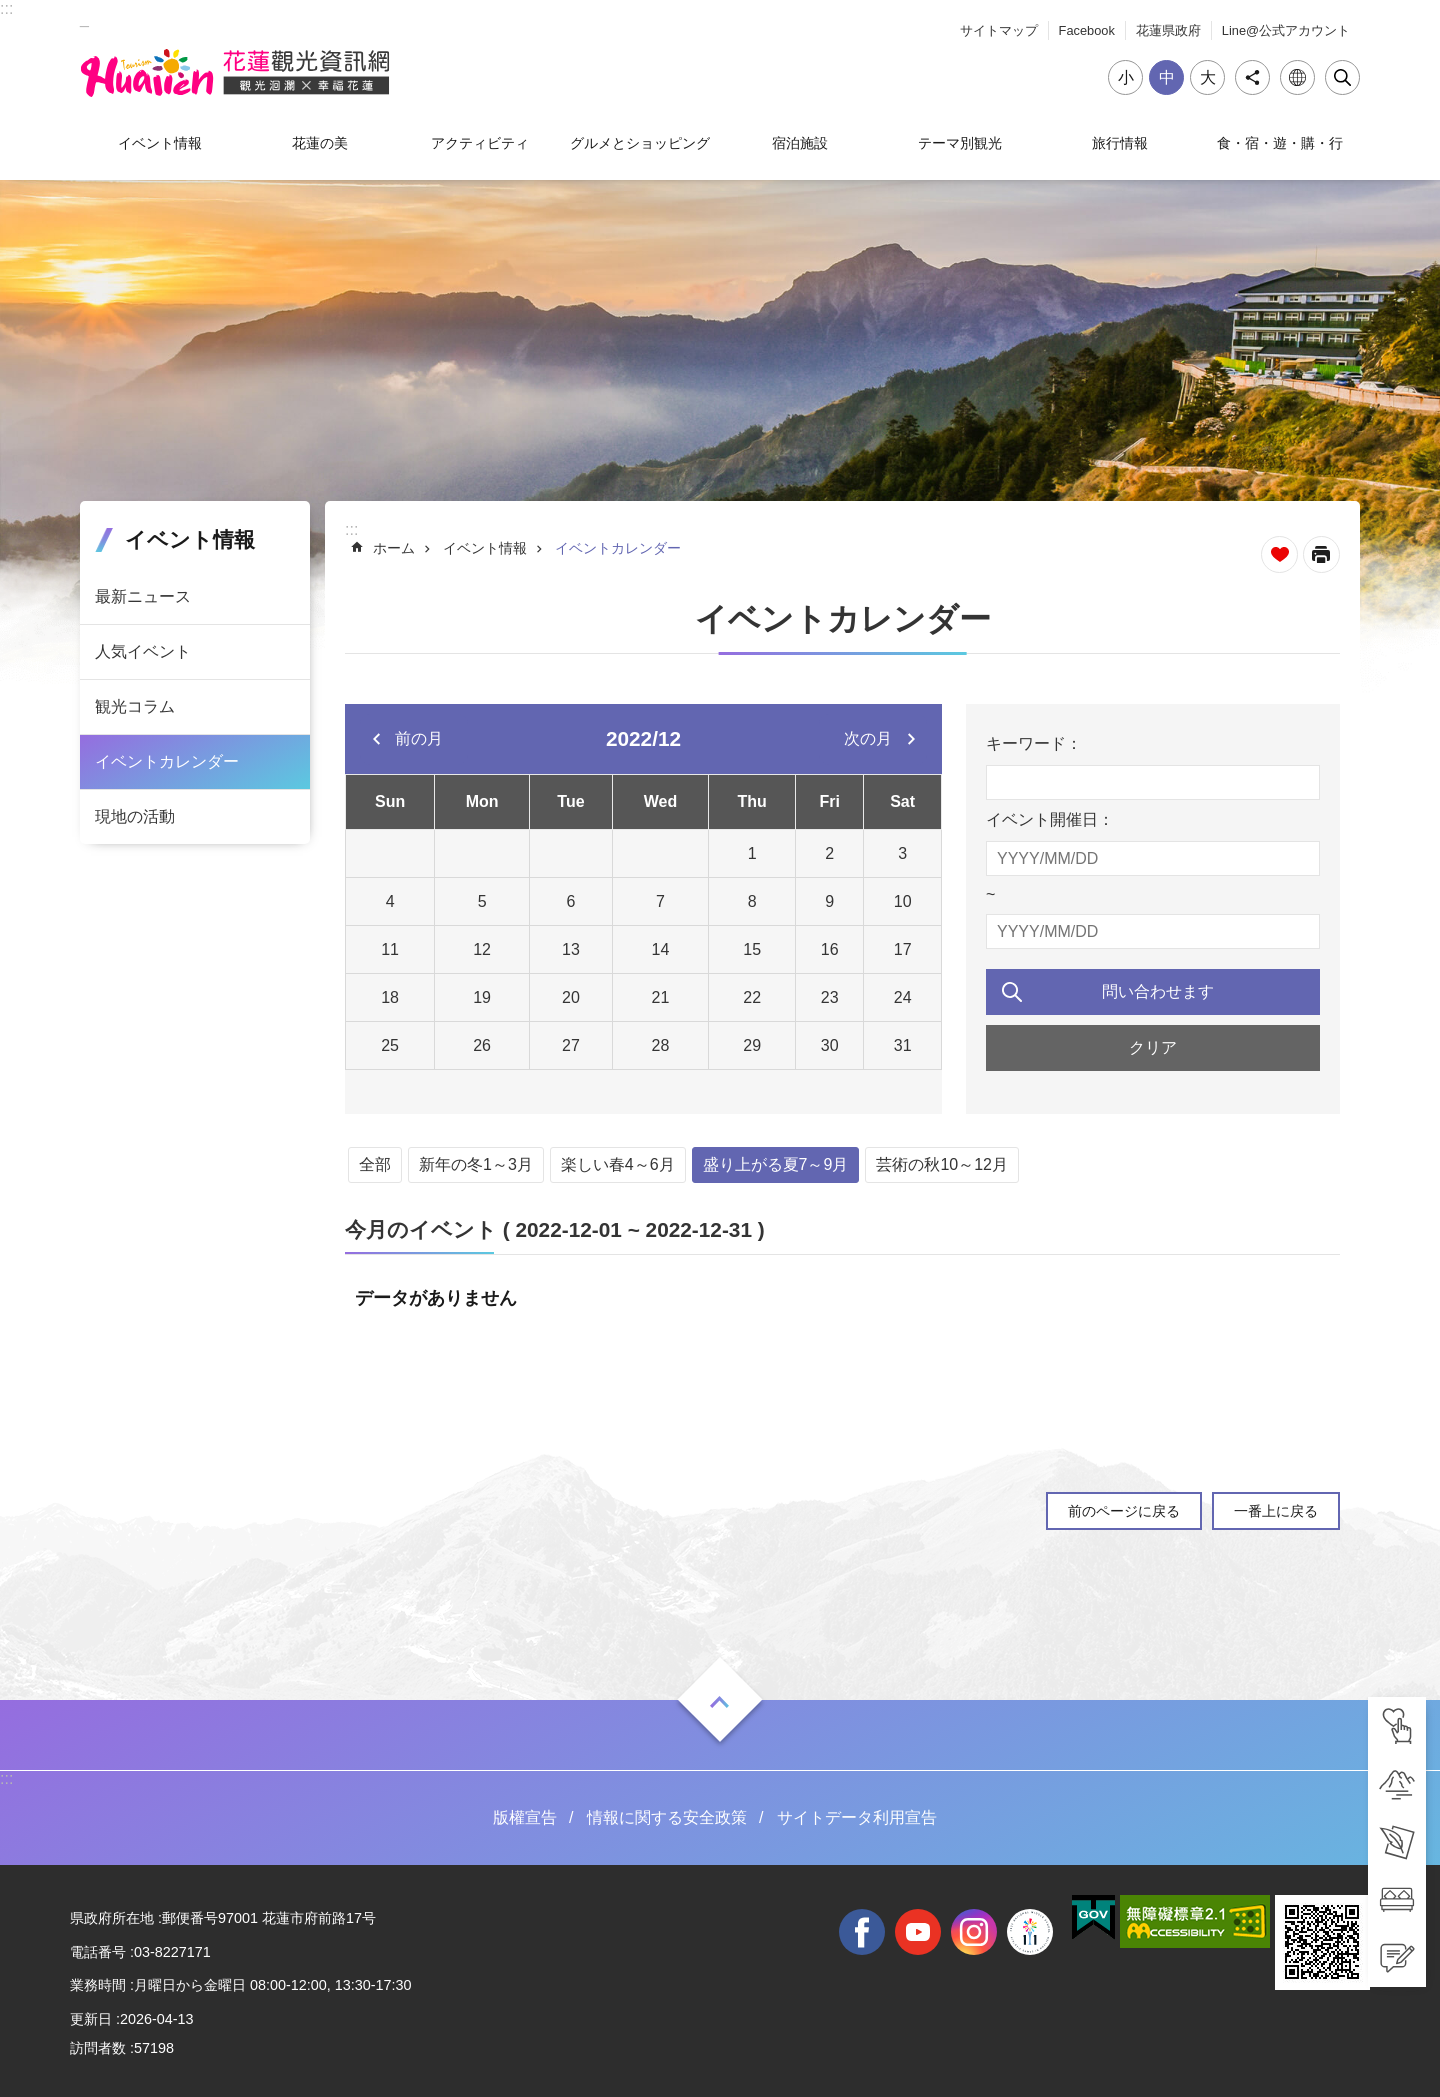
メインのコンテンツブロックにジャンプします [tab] (10, 10)
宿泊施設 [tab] (800, 143)
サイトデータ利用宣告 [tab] (857, 1817)
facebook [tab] (862, 1932)
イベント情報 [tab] (160, 143)
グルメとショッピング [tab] (640, 143)
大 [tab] (1208, 77)
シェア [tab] (1252, 77)
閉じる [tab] (1342, 77)
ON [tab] (720, 1702)
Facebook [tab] (1087, 30)
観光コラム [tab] (135, 706)
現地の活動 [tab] (135, 816)
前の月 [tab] (419, 738)
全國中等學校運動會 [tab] (1030, 1932)
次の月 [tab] (868, 738)
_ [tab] (84, 18)
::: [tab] (6, 8)
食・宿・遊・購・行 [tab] (1280, 143)
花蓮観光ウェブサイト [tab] (235, 73)
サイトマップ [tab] (999, 30)
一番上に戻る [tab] (1276, 1511)
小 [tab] (1126, 77)
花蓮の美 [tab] (320, 143)
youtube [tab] (918, 1932)
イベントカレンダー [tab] (167, 761)
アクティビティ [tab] (480, 143)
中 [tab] (1167, 77)
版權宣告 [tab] (525, 1817)
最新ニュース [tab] (143, 596)
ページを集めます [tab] (1279, 554)
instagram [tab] (974, 1932)
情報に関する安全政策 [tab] (667, 1817)
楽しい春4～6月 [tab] (618, 1164)
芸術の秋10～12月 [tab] (942, 1164)
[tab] (1397, 1726)
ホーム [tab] (394, 548)
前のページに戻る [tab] (1124, 1511)
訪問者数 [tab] (98, 2048)
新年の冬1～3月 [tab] (476, 1164)
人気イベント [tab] (143, 651)
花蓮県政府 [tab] (1168, 30)
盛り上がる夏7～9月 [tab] (776, 1164)
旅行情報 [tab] (1120, 143)
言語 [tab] (1297, 77)
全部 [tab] (375, 1164)
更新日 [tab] (91, 2019)
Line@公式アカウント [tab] (1286, 30)
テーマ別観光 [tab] (960, 143)
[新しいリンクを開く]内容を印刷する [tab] (1321, 554)
